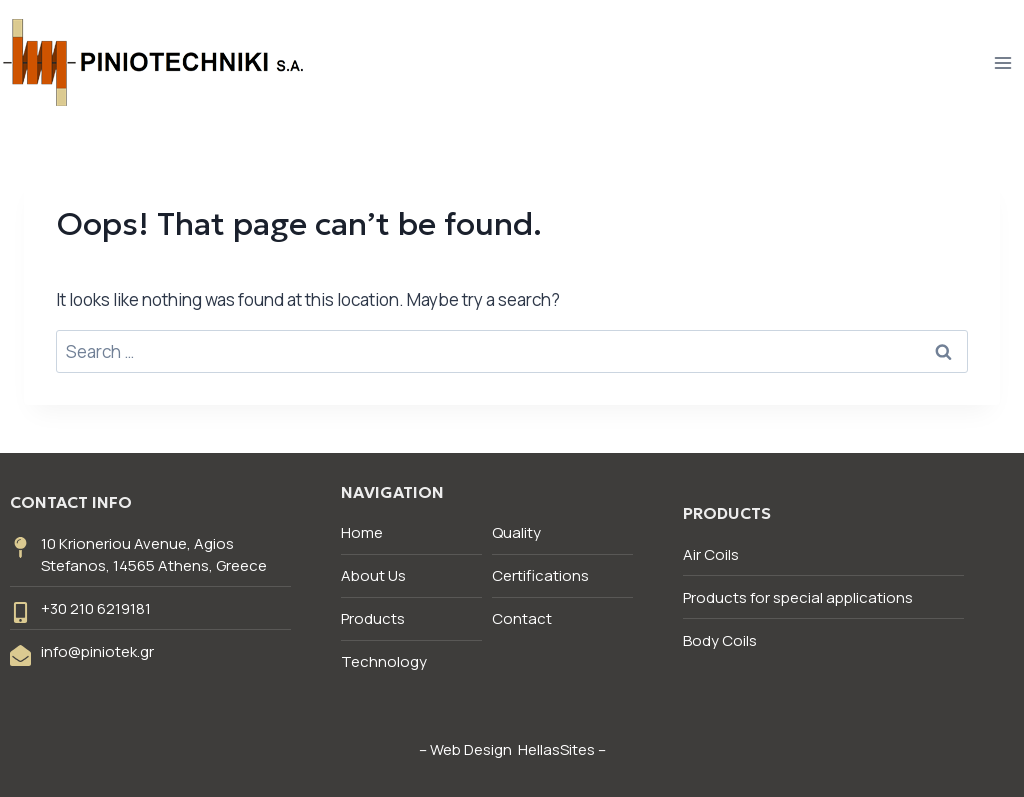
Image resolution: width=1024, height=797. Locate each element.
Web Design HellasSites (512, 749)
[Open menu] (1002, 62)
